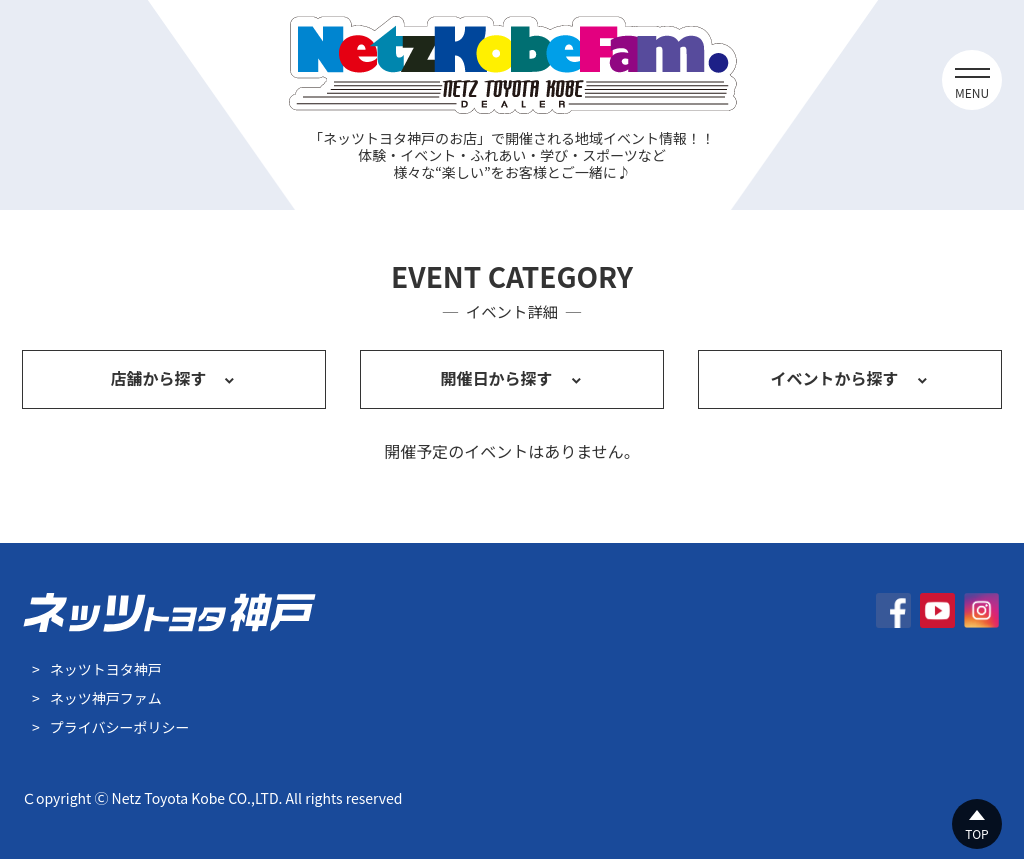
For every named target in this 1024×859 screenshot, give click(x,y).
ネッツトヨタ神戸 (106, 669)
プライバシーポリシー (120, 727)
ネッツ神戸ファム (106, 698)
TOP (976, 833)
